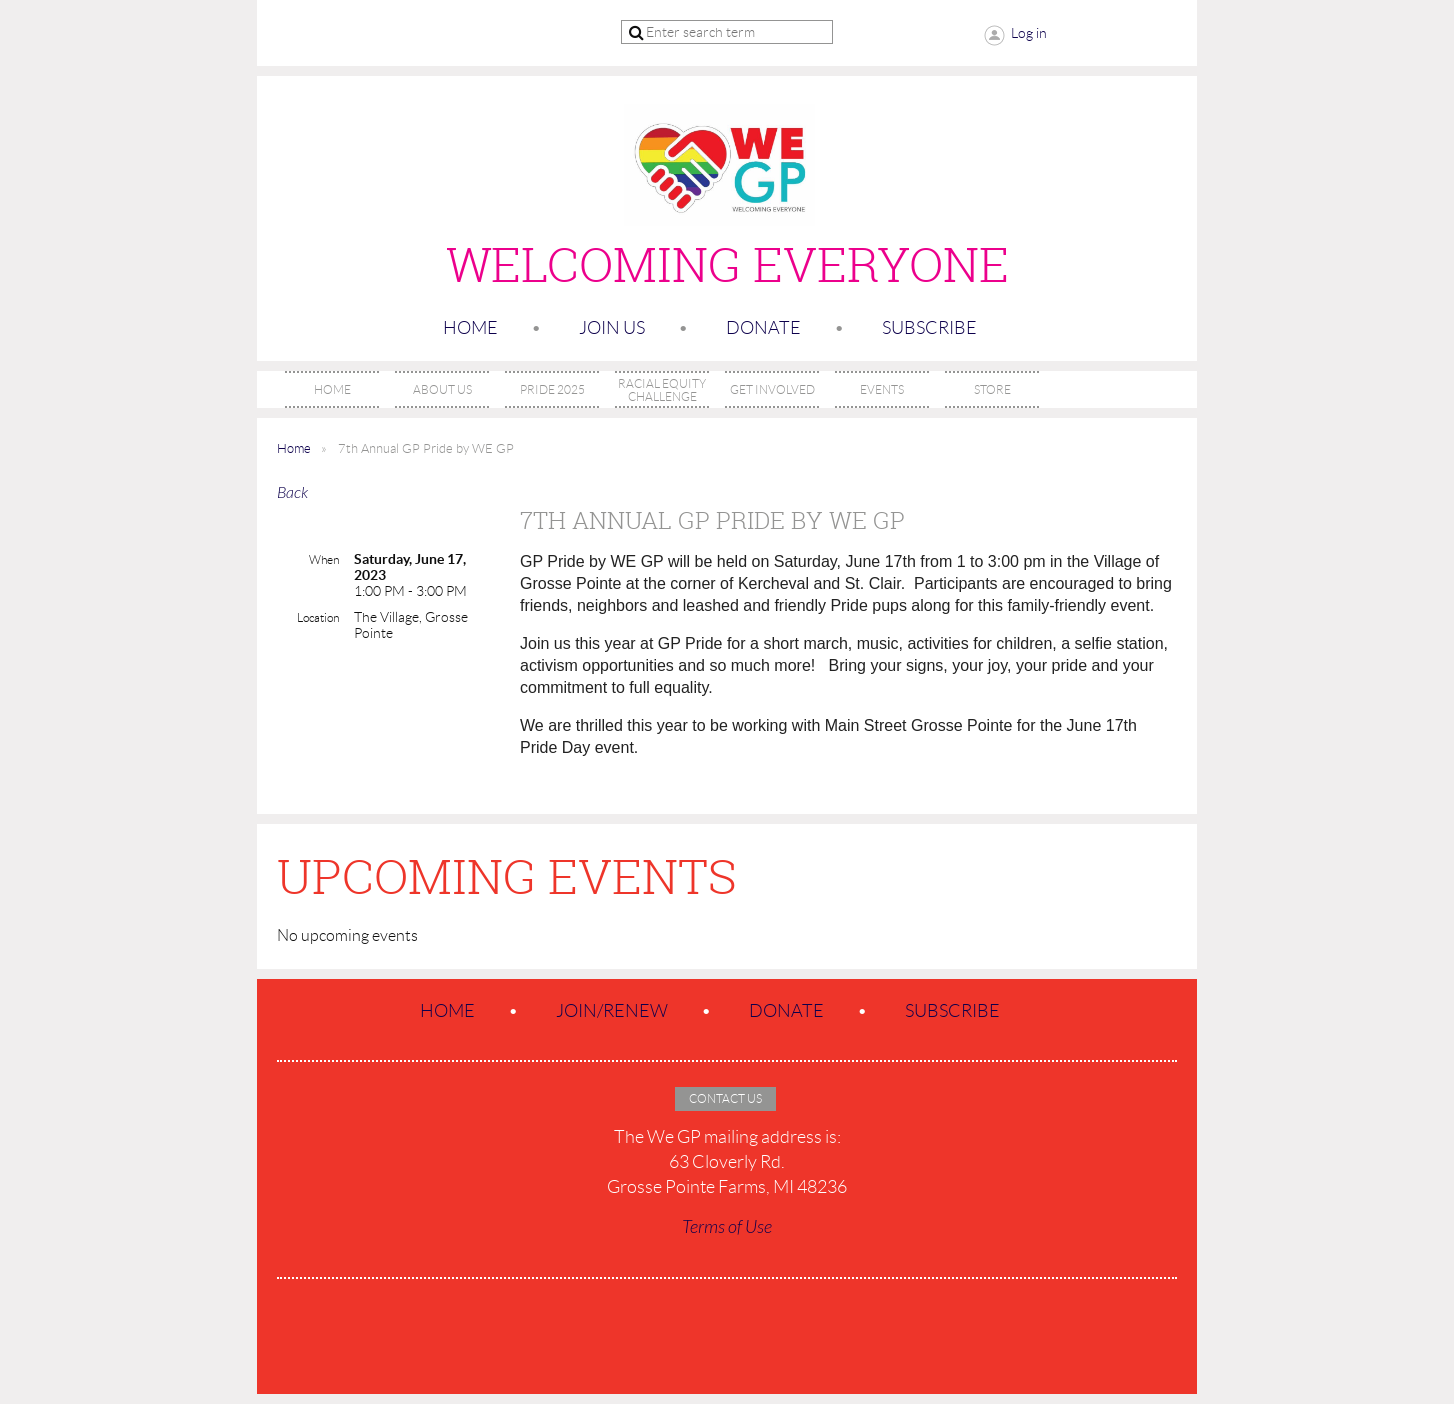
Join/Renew (612, 1011)
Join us (612, 328)
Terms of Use (727, 1227)
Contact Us (725, 1098)
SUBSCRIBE (929, 328)
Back (292, 493)
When (324, 559)
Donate (763, 328)
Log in (1029, 33)
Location (318, 617)
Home (470, 328)
